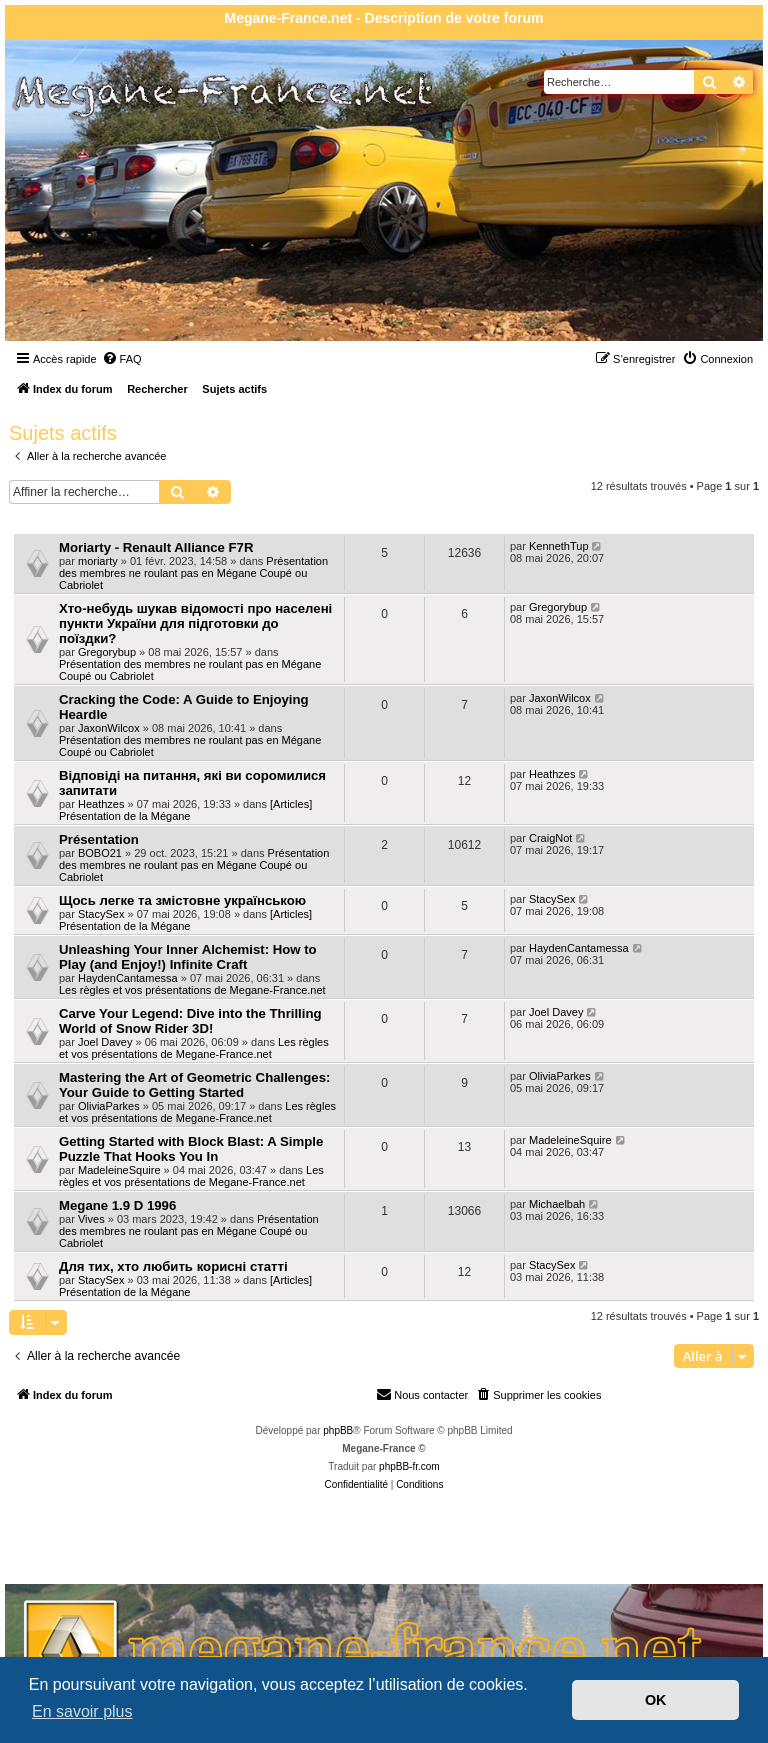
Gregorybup (107, 652)
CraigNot (550, 838)
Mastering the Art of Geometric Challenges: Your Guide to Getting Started (194, 1085)
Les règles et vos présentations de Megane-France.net (192, 990)
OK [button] (656, 1700)
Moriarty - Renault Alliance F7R (156, 547)
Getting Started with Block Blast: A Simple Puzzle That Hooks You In (191, 1149)
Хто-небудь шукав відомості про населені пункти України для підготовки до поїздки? (195, 623)
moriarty (98, 561)
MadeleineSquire (119, 1170)
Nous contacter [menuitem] (422, 1394)
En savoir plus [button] (82, 1711)
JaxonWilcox (109, 728)
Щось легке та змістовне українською (182, 900)
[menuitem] (122, 359)
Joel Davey (105, 1042)
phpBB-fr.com (409, 1466)
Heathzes (101, 804)
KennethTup (559, 546)
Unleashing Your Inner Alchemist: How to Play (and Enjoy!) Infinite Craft (188, 957)
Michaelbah (557, 1204)
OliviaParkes (109, 1106)
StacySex (101, 914)
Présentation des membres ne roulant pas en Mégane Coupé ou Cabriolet (193, 573)
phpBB (338, 1430)
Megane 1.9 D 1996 (117, 1205)
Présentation (99, 839)
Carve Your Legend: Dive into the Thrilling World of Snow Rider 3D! (190, 1021)
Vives (91, 1219)
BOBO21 (100, 853)
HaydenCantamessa (128, 978)
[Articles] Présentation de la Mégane (185, 810)
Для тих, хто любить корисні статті (173, 1266)
